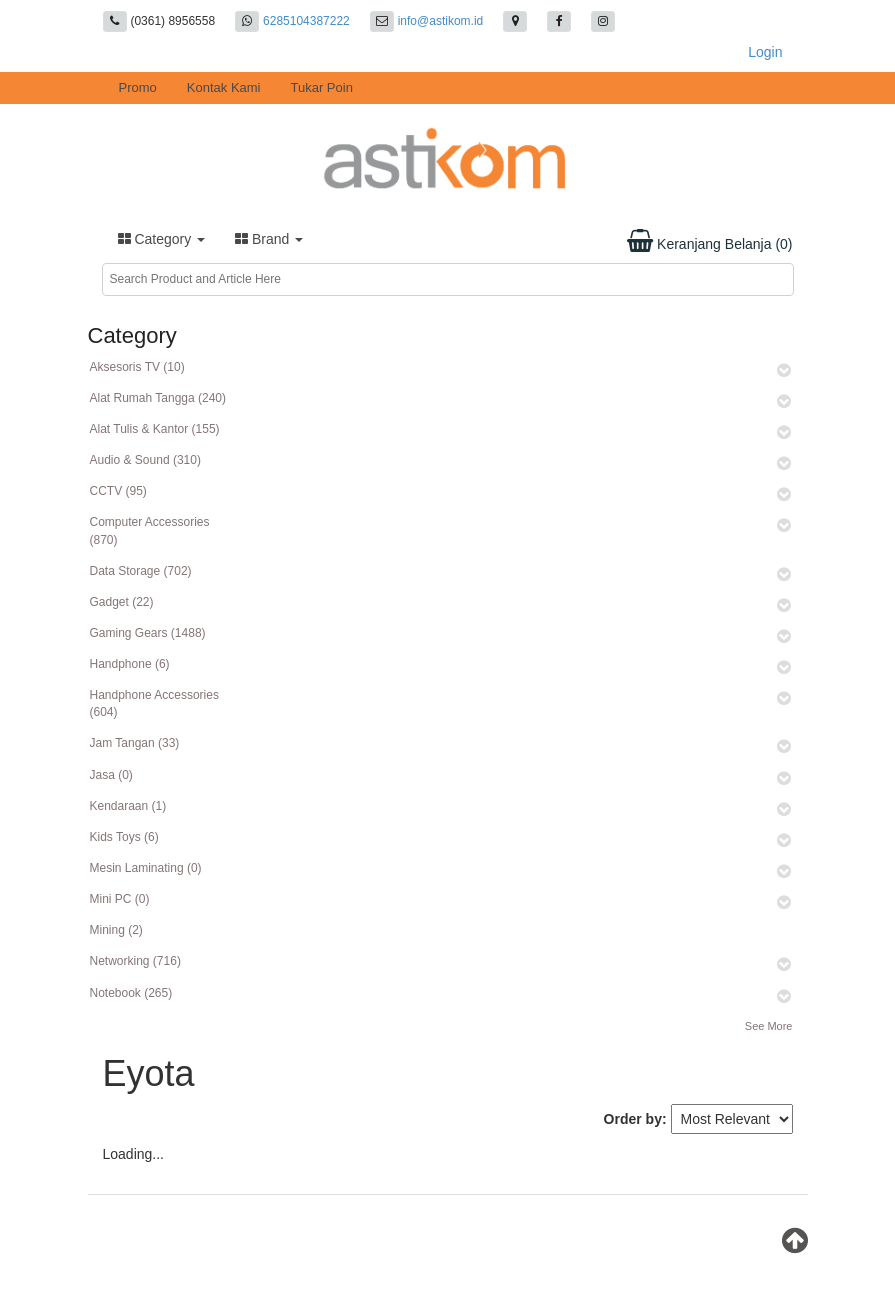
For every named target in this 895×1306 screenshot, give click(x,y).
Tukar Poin (322, 87)
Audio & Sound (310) (145, 460)
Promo (138, 87)
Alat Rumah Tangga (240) (158, 398)
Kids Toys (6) (124, 837)
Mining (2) (116, 930)
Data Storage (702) (141, 571)
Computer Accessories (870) (150, 530)
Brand (269, 239)
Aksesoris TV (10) (137, 367)
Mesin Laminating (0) (146, 868)
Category (162, 239)
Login (765, 52)
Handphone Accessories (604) (154, 703)
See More (769, 1026)
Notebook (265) (131, 993)
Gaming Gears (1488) (148, 633)
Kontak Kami (224, 87)
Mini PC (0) (120, 899)
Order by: (635, 1119)
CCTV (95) (118, 491)
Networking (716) (135, 961)
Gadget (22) (122, 602)
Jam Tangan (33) (135, 743)
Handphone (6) (130, 664)
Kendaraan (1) (128, 806)
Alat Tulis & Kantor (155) (155, 429)
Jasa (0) (111, 775)
